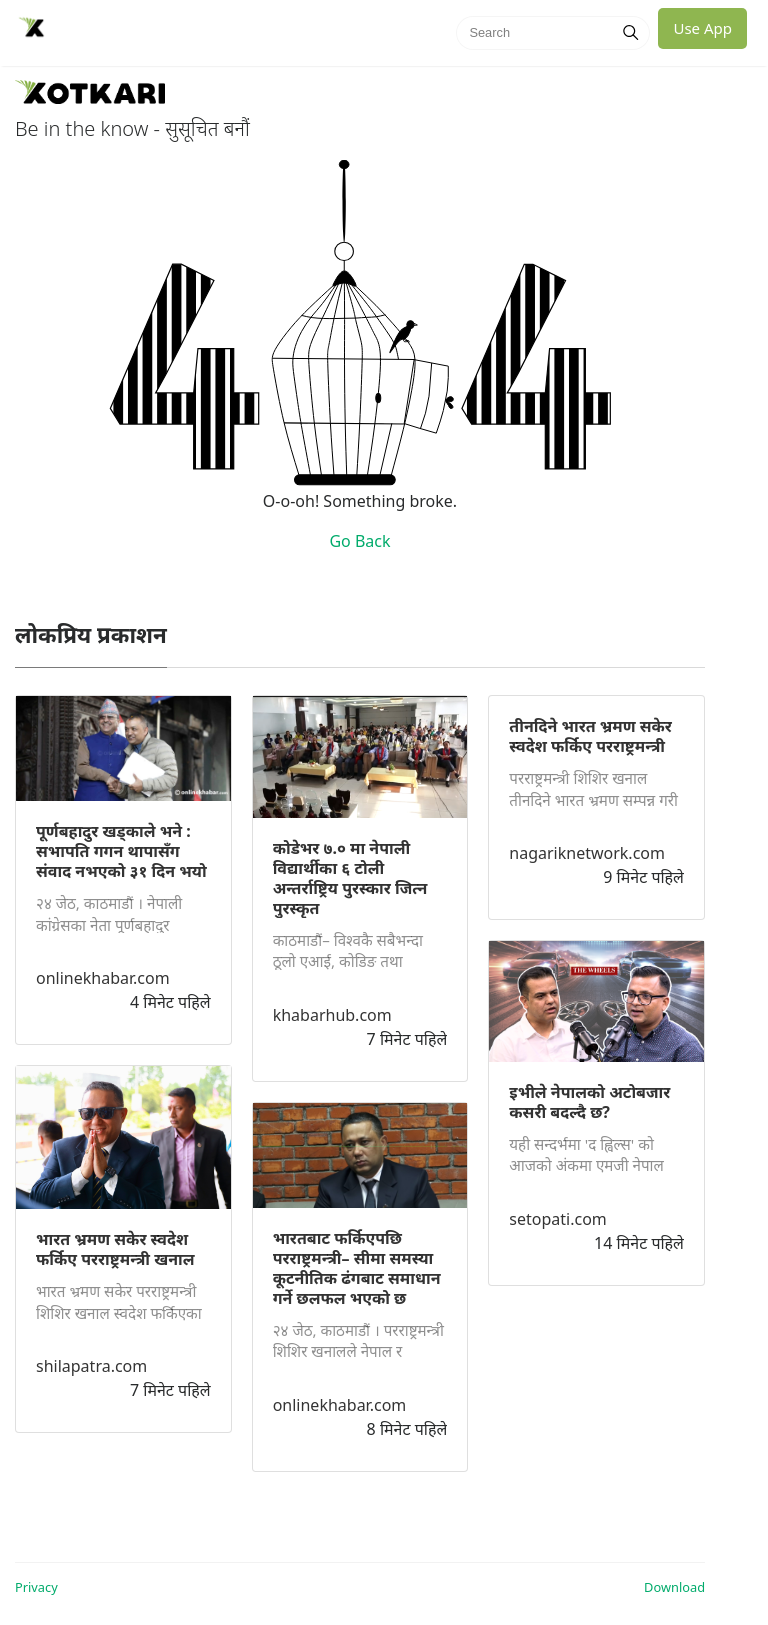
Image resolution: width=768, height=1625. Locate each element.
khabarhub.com (332, 1015)
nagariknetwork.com (587, 853)
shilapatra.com (91, 1366)
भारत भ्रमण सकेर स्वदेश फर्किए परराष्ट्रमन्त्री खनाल (115, 1249)
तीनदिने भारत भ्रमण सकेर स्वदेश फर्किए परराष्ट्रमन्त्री (590, 736)
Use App (702, 28)
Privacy (36, 1587)
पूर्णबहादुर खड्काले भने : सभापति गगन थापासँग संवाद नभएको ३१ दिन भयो (121, 851)
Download (674, 1587)
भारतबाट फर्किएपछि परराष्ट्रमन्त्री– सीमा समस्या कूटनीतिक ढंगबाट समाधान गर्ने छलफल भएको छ (357, 1268)
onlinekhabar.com (103, 978)
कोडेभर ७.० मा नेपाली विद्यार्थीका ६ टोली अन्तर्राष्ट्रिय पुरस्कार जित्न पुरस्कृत (350, 878)
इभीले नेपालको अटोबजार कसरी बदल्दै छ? (589, 1102)
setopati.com (557, 1219)
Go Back (359, 541)
